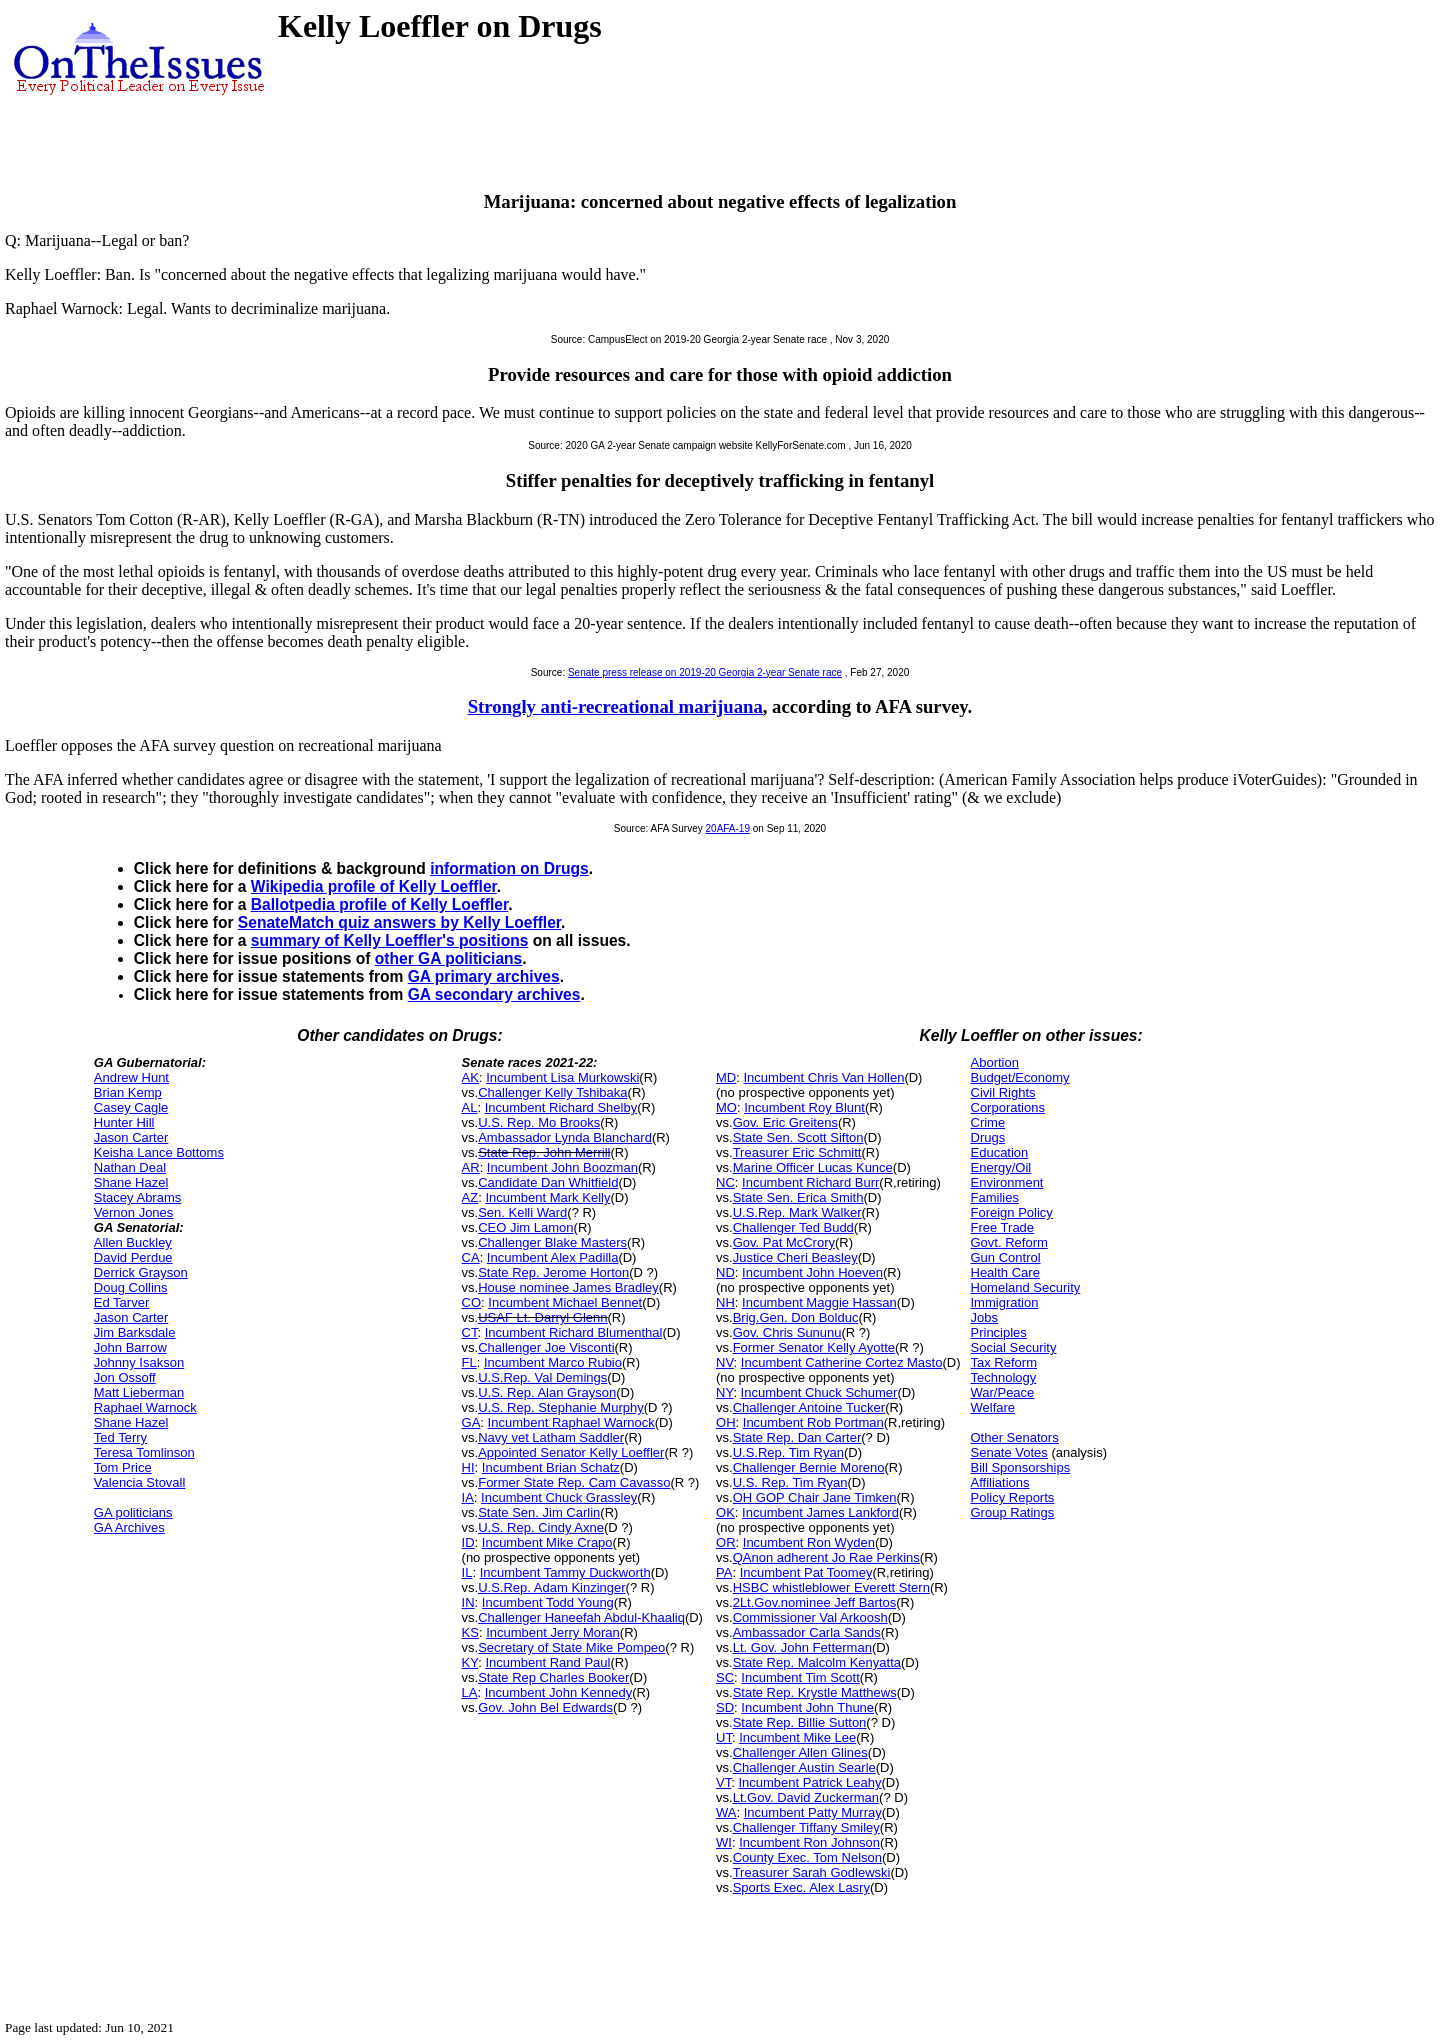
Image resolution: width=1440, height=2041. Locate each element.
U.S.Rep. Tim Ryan (788, 1452)
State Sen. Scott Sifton (798, 1137)
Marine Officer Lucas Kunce (813, 1167)
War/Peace (1003, 1392)
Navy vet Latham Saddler (551, 1437)
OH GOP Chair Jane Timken (815, 1497)
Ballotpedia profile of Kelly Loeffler (379, 904)
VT (723, 1782)
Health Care (1005, 1272)
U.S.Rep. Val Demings (542, 1377)
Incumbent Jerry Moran (553, 1632)
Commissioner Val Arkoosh (810, 1617)
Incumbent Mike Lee (797, 1737)
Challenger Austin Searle (804, 1767)
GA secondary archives (494, 994)
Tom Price (123, 1467)
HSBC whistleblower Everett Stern (831, 1587)
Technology (1004, 1377)
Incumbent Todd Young (548, 1602)
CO (472, 1302)
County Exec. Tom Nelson (807, 1857)
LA (470, 1692)
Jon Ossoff (125, 1377)
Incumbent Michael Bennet (565, 1302)
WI (724, 1842)
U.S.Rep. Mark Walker (797, 1212)
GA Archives (129, 1527)
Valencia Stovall (140, 1482)
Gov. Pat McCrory (784, 1242)
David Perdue (133, 1257)
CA (471, 1257)
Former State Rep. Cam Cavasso (574, 1482)
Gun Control (1006, 1257)
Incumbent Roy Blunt (804, 1107)
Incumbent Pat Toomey (806, 1572)
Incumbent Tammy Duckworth (565, 1572)
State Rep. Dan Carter (797, 1437)
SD (725, 1707)
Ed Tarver (121, 1302)
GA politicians (133, 1512)
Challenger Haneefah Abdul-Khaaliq (581, 1617)
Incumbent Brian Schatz (551, 1467)
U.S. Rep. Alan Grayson (547, 1392)
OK (725, 1512)
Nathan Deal (130, 1167)
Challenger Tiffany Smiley (806, 1827)
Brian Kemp (128, 1092)
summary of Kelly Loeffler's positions (390, 940)
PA (724, 1572)
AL (470, 1107)
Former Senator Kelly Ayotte (814, 1347)
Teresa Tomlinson (144, 1452)
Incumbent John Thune (807, 1707)
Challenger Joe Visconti (546, 1347)
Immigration (1005, 1302)
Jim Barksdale (135, 1332)
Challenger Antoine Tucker (809, 1407)
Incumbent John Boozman (562, 1167)
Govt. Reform (1009, 1242)
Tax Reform (1004, 1362)
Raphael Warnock (145, 1407)
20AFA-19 (728, 828)
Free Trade (1003, 1227)
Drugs (988, 1137)
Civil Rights (1003, 1092)
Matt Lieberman (139, 1392)
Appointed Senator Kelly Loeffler (571, 1452)
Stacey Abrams (137, 1197)
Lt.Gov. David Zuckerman (806, 1797)
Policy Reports (1013, 1497)
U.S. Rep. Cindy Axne (541, 1527)
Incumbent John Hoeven (812, 1272)
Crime (988, 1122)
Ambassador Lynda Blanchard (565, 1137)
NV (725, 1362)
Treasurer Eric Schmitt (797, 1152)
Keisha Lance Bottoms (159, 1152)
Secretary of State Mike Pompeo (571, 1647)
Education (1000, 1152)
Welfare (993, 1407)
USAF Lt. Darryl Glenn (542, 1317)
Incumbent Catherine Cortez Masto (842, 1362)
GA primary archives (484, 976)
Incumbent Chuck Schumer (819, 1392)
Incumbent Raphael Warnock (571, 1422)
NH (725, 1302)
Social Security (1014, 1347)
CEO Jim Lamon (525, 1227)
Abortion (995, 1062)
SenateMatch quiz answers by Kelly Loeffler (399, 922)
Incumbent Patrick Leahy (809, 1782)
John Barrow (130, 1347)
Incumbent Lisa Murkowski (562, 1077)
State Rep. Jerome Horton (553, 1272)
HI (468, 1467)
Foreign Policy (1012, 1212)
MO (726, 1107)
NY (724, 1392)
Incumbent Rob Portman (813, 1422)
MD (726, 1077)
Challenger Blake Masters (552, 1242)
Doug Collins (131, 1287)
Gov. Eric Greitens (785, 1122)
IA (468, 1497)
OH (726, 1422)
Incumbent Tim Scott (800, 1677)
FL (469, 1362)
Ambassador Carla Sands (807, 1632)
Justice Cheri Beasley (795, 1257)
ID (468, 1542)
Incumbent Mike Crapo (547, 1542)
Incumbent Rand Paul (547, 1662)
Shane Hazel (131, 1182)
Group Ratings (1013, 1512)
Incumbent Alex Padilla (553, 1257)
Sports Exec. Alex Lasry (801, 1887)
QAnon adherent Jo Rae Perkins (826, 1557)
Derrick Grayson (141, 1272)
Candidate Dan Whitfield (548, 1182)
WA (726, 1812)
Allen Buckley (133, 1242)
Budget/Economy (1020, 1077)
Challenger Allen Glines (800, 1752)
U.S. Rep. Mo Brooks (539, 1122)
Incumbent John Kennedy (558, 1692)
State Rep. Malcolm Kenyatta (817, 1662)
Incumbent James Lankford (820, 1512)
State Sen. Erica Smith (798, 1197)
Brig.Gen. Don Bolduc (796, 1317)
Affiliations (1000, 1482)
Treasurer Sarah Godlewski (812, 1872)
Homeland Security (1026, 1287)
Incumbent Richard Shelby (561, 1107)
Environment (1007, 1182)
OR (726, 1542)
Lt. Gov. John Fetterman (802, 1647)
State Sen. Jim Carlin (539, 1512)
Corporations (1008, 1107)
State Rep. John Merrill (544, 1152)
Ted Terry (120, 1437)
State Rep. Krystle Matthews (815, 1692)
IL (467, 1572)
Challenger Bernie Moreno (809, 1467)
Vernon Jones (134, 1212)
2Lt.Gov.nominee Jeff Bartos (815, 1602)
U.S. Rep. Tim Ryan (790, 1482)
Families (995, 1197)
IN (468, 1602)
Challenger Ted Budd (793, 1227)
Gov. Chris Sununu (787, 1332)
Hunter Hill (124, 1122)
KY (470, 1662)
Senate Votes (1009, 1452)
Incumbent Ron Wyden (809, 1542)
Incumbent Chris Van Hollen (823, 1077)
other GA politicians (449, 958)
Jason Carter (131, 1137)
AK (470, 1077)
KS (470, 1632)
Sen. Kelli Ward (522, 1212)
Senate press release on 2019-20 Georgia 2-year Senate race (705, 672)
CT (470, 1332)
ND (725, 1272)
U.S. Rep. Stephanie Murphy (560, 1407)
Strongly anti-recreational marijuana (615, 706)
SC (725, 1677)
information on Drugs (509, 868)
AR (471, 1167)
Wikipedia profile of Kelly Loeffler (374, 886)
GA (471, 1422)
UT (724, 1737)
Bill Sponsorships (1021, 1467)
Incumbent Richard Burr (810, 1182)
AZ (470, 1197)
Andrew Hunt (131, 1077)
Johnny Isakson (139, 1362)
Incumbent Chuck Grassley (559, 1497)
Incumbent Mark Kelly (547, 1197)
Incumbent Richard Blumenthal (574, 1332)
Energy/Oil (1001, 1167)
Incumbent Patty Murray (813, 1812)
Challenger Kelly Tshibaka (552, 1092)
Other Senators (1015, 1437)
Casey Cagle (131, 1107)
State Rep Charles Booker (553, 1677)
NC (725, 1182)
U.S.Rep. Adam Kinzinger (551, 1587)
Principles (999, 1332)
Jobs (984, 1317)
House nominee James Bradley (568, 1287)
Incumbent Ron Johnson (809, 1842)
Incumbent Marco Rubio (553, 1362)
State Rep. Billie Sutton (800, 1722)
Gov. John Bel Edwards (545, 1707)
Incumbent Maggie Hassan (819, 1302)
